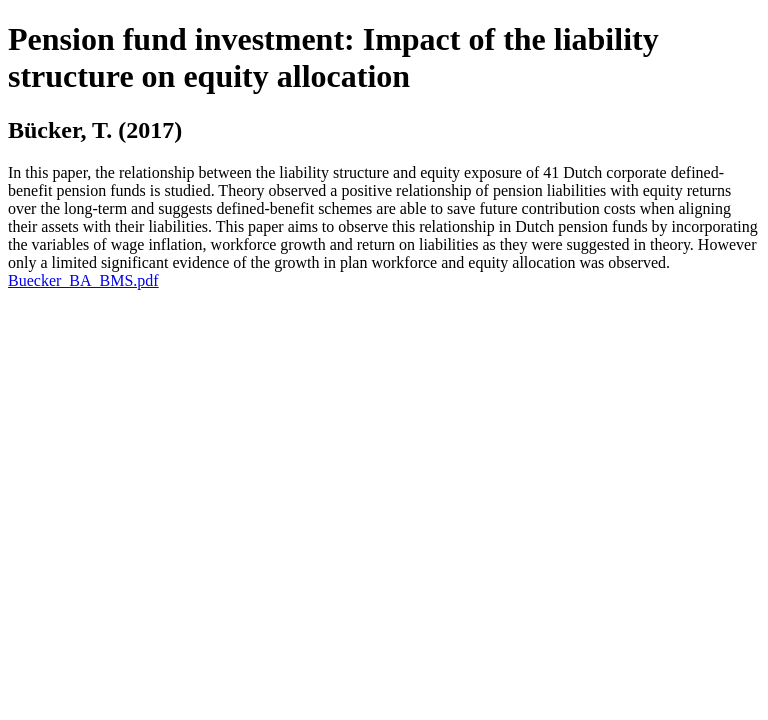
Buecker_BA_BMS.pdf (83, 280)
